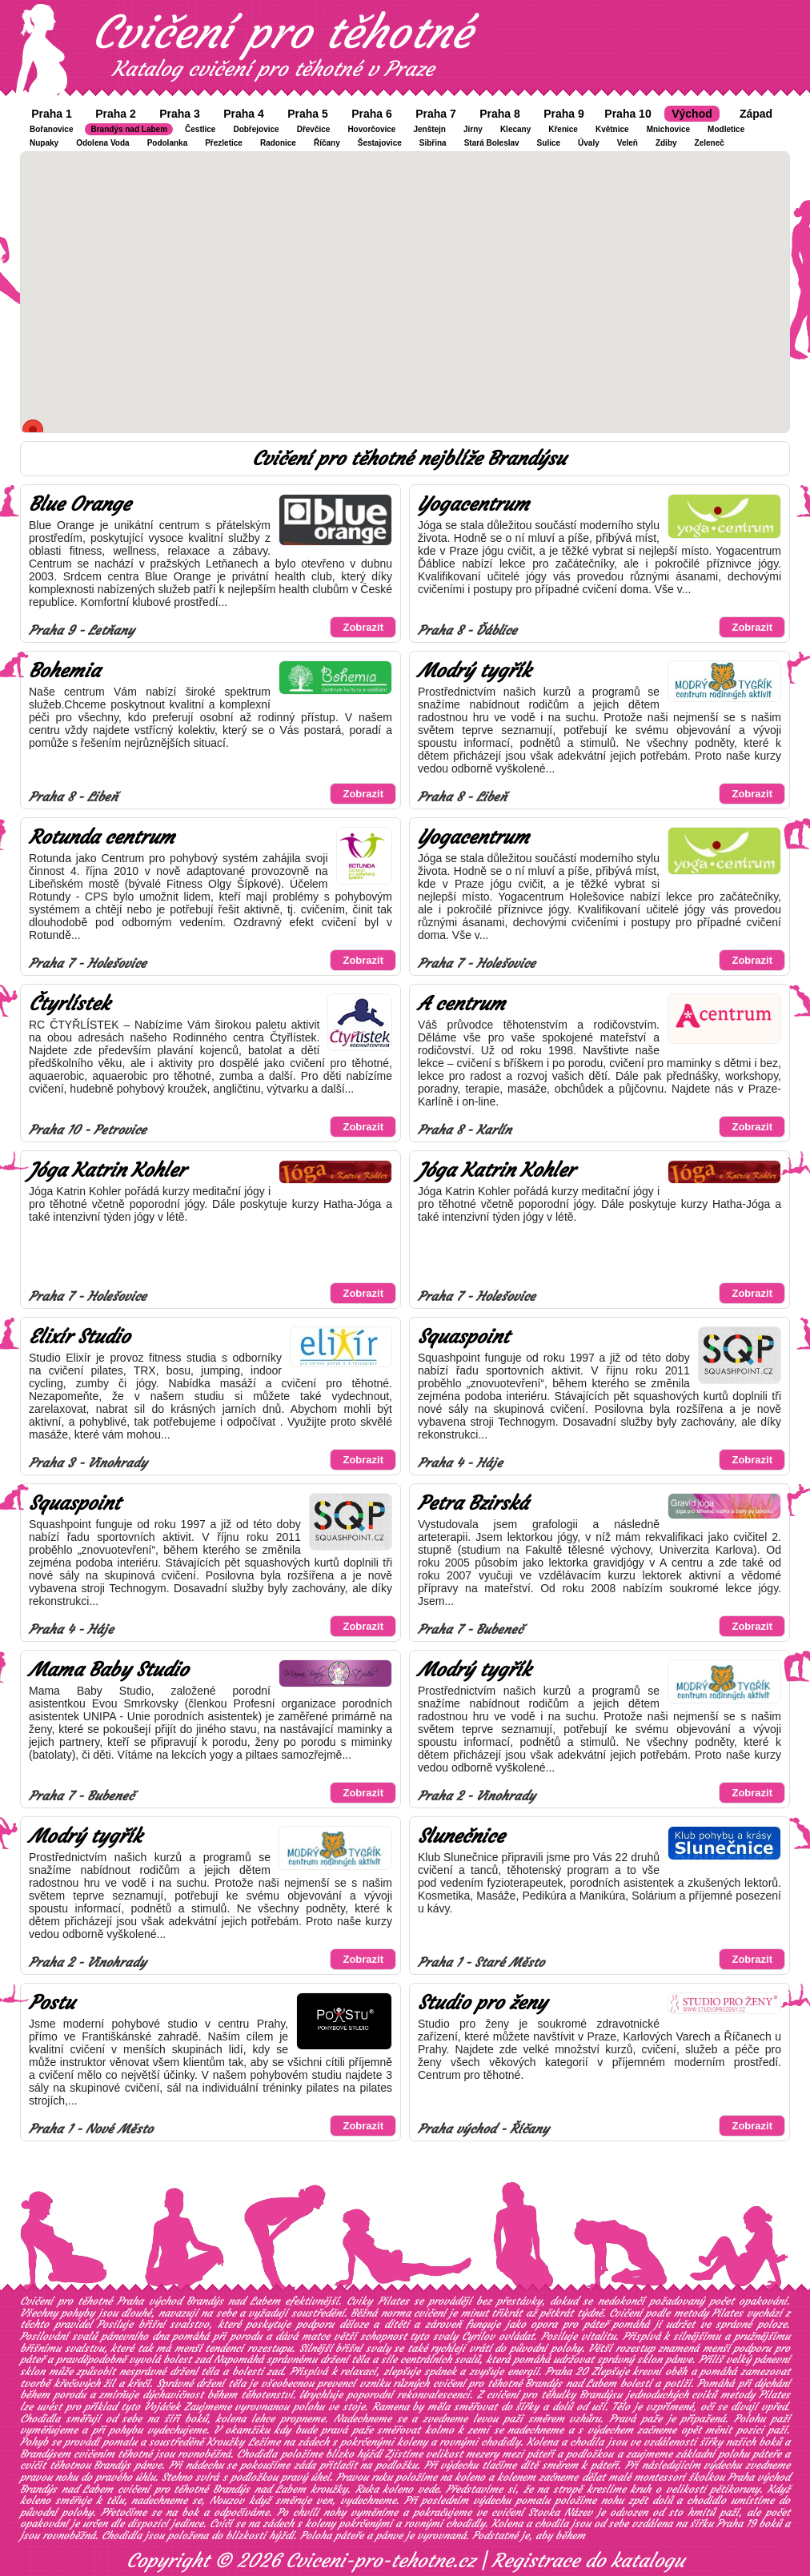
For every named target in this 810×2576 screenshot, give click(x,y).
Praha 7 (435, 113)
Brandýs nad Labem (128, 129)
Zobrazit (363, 627)
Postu (51, 2003)
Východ (692, 113)
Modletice (726, 129)
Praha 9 (563, 113)
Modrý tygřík (474, 671)
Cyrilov (478, 2336)
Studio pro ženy (482, 2003)
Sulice (548, 142)
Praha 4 (243, 113)
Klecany (515, 129)
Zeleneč (709, 142)
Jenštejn (429, 129)
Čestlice (200, 129)
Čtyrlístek (69, 1004)
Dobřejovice (256, 129)
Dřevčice (314, 129)
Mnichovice (668, 129)
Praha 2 (115, 113)
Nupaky (44, 142)
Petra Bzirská (473, 1503)
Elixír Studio (79, 1337)
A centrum (461, 1004)
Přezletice (224, 142)
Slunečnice (461, 1836)
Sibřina (433, 142)
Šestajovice (380, 142)
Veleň (627, 142)
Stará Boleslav (491, 142)
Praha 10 (627, 113)
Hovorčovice (371, 129)
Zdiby (666, 142)
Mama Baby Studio (108, 1670)
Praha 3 (179, 113)
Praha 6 (371, 113)
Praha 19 (736, 2523)
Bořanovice (51, 129)
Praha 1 (51, 113)
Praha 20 (566, 2371)
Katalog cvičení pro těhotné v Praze (273, 69)
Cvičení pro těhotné (281, 32)
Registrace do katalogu (587, 2561)
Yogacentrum (473, 504)
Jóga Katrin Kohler (107, 1170)
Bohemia (64, 671)
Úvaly (588, 142)
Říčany (327, 142)
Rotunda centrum (101, 837)
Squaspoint (463, 1337)
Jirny (473, 129)
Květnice (612, 129)
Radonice (278, 142)
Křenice (563, 129)
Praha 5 (307, 113)
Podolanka (167, 142)
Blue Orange (79, 504)
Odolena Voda (103, 142)
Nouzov (227, 2500)
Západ (756, 113)
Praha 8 (499, 113)
